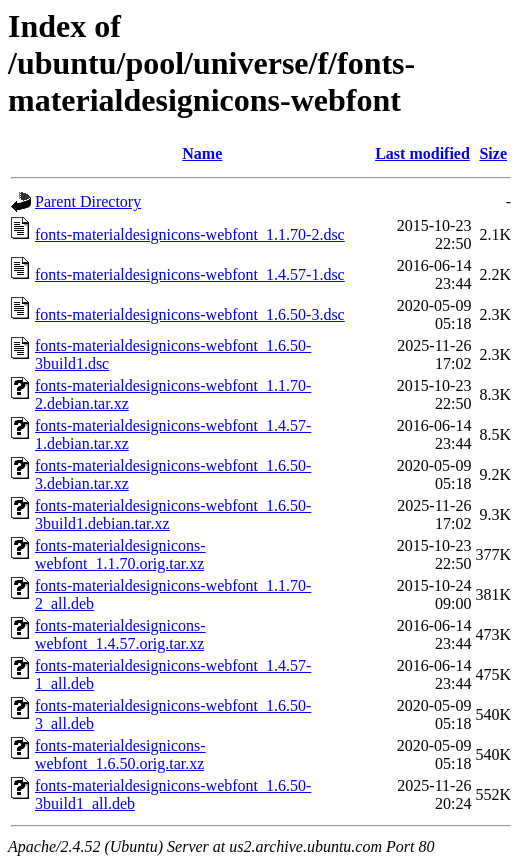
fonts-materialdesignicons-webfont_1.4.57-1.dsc (190, 274)
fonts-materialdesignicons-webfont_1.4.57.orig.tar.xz (120, 634)
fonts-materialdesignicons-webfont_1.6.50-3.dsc (190, 314)
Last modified (422, 153)
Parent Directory (88, 201)
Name (202, 153)
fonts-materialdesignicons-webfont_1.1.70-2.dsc (190, 234)
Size (493, 153)
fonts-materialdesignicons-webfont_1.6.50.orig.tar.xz (120, 754)
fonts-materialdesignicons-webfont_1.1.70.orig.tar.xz (120, 554)
